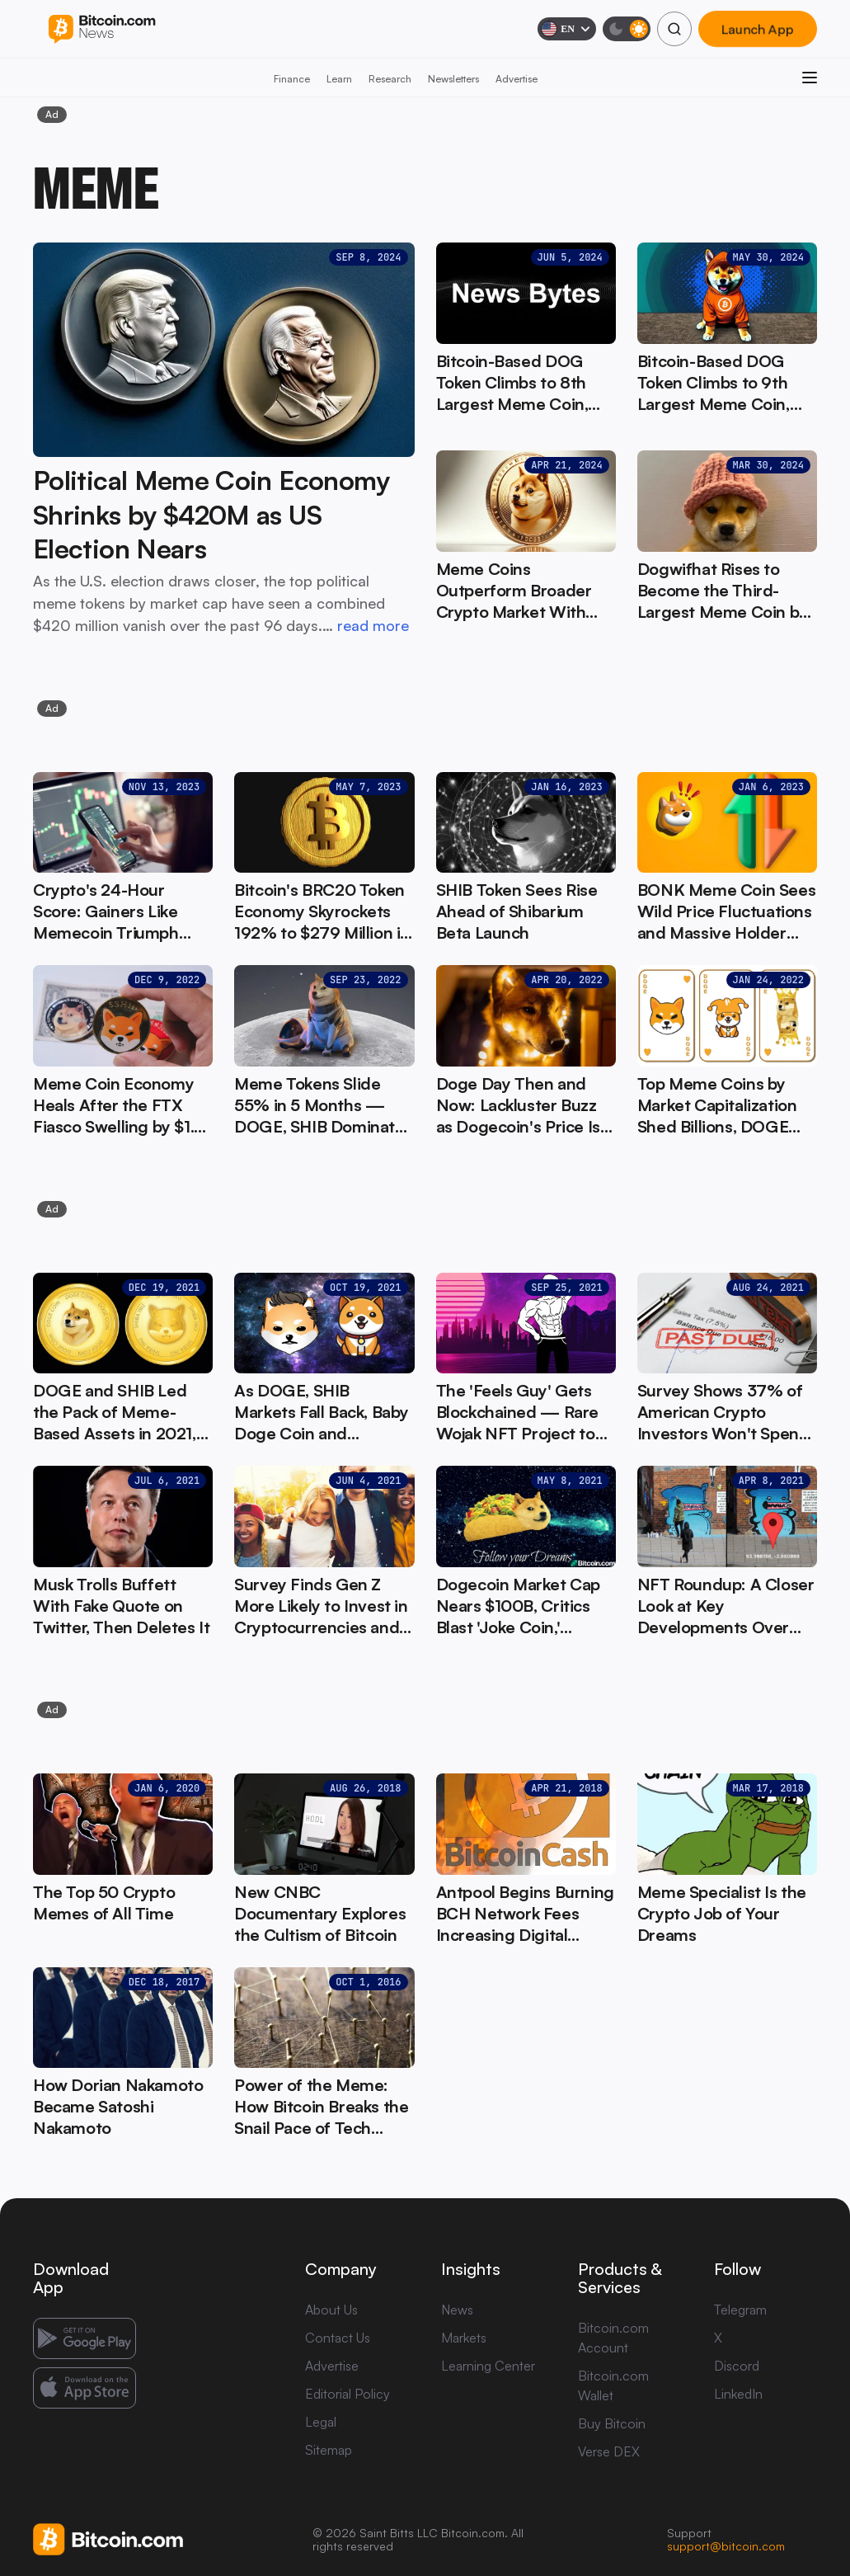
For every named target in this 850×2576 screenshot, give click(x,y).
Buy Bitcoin (612, 2423)
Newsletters (453, 79)
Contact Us (337, 2337)
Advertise (516, 79)
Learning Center (488, 2365)
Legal (320, 2422)
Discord (736, 2365)
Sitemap (328, 2450)
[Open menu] (809, 77)
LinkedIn (738, 2393)
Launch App (757, 29)
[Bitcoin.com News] (102, 29)
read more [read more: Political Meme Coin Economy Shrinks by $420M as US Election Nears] (373, 625)
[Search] (674, 29)
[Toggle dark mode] (626, 28)
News (457, 2309)
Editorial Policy (347, 2393)
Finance (292, 79)
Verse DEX (609, 2451)
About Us (331, 2309)
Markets (463, 2337)
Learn (339, 79)
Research (390, 79)
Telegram (740, 2309)
